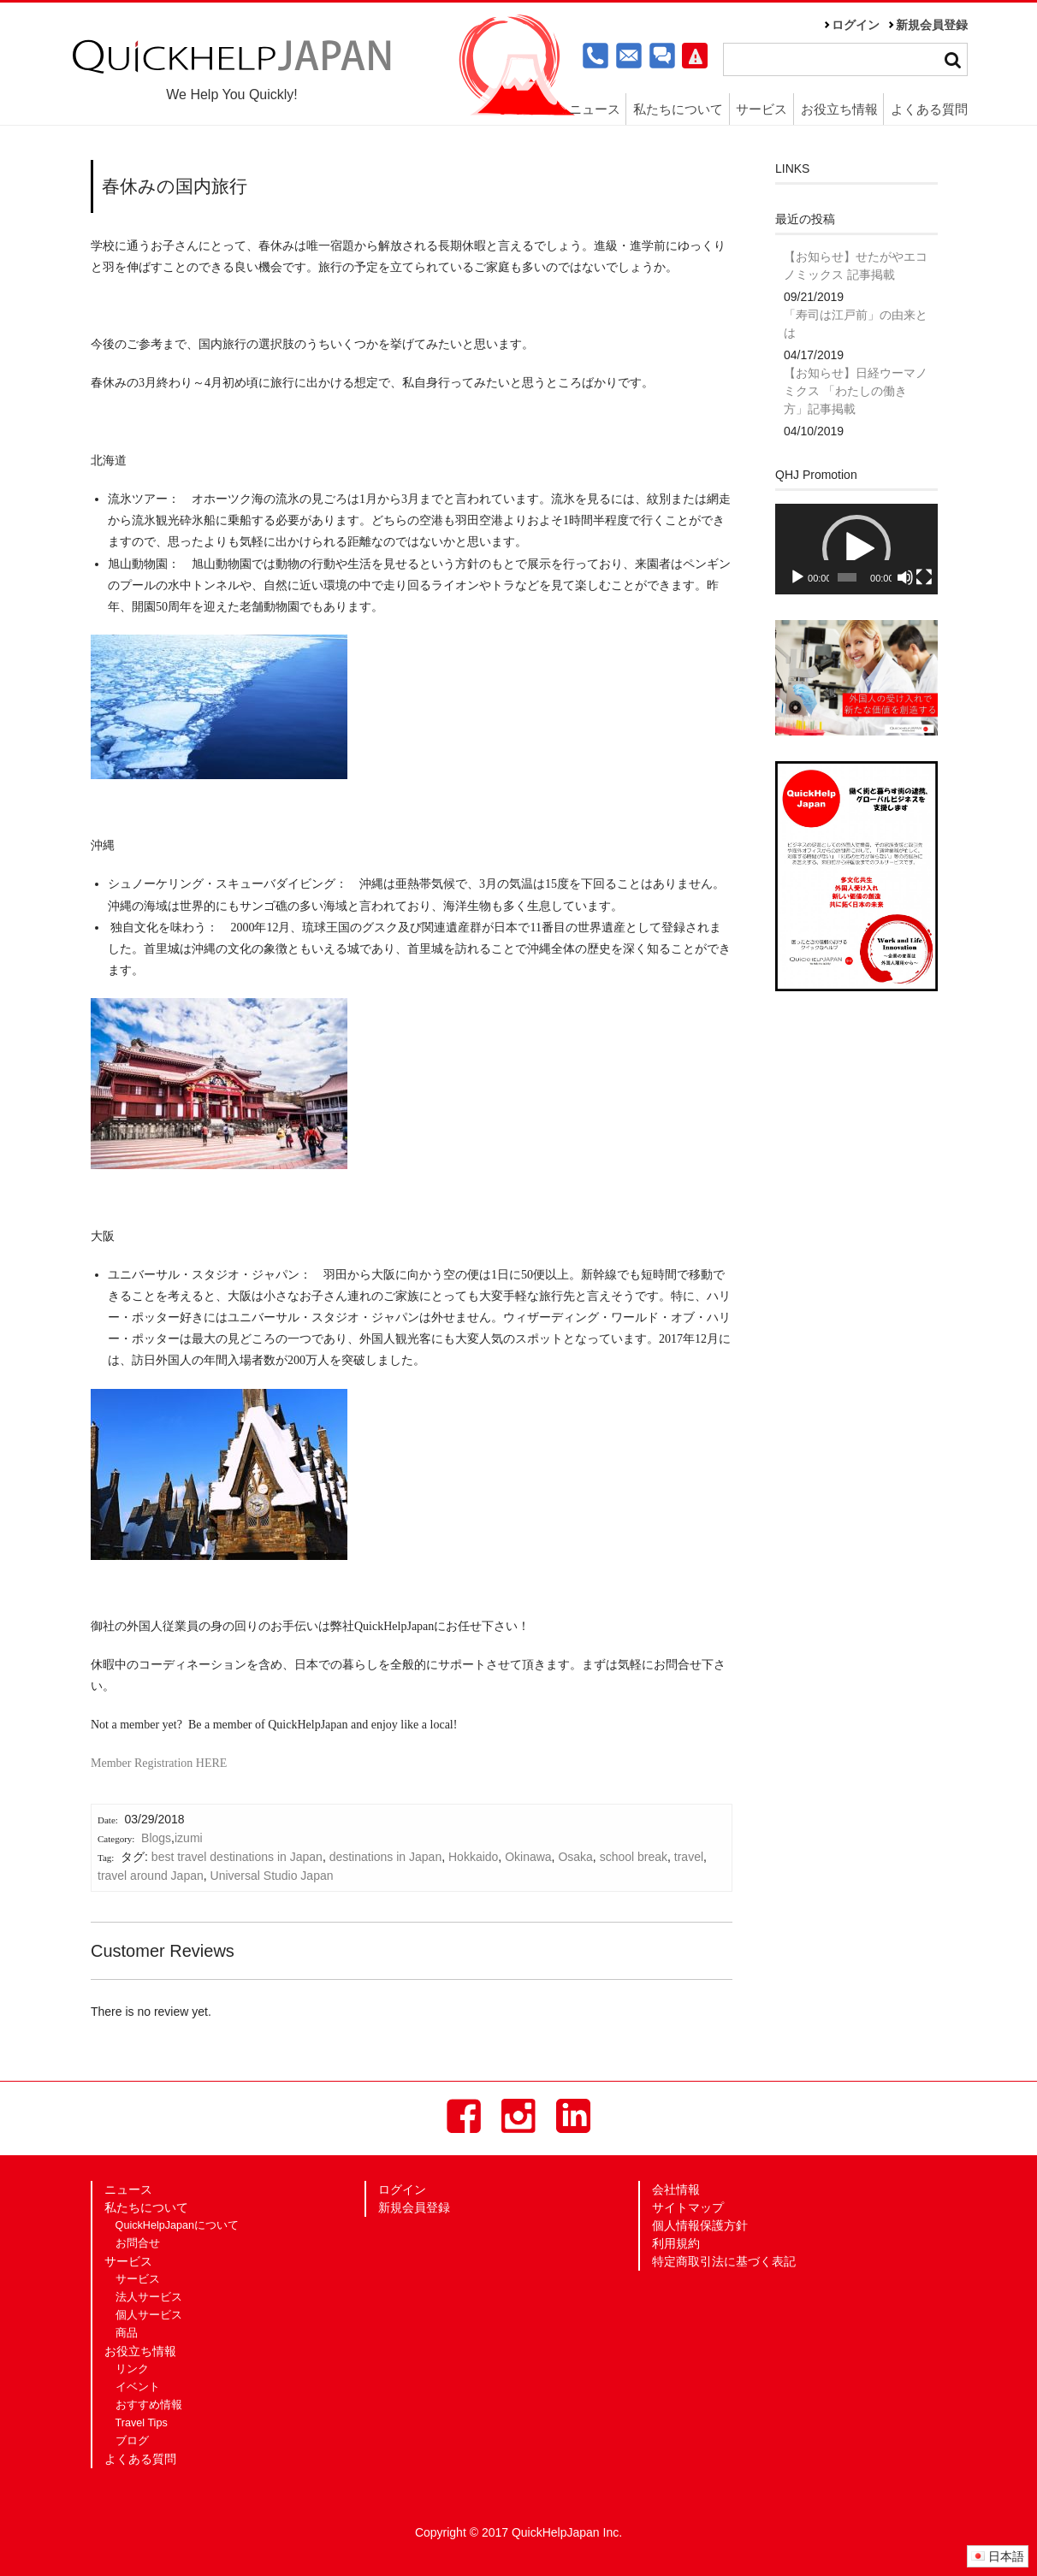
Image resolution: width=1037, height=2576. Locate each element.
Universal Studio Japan (272, 1875)
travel (688, 1857)
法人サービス (149, 2297)
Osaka (575, 1857)
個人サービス (149, 2315)
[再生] (797, 577)
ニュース (594, 109)
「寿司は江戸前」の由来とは (855, 324)
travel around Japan (151, 1875)
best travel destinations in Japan (237, 1857)
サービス (761, 109)
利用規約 (676, 2243)
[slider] (847, 577)
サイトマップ (688, 2207)
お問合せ (138, 2243)
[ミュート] (905, 577)
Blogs (156, 1838)
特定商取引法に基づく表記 (724, 2261)
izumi (189, 1838)
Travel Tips (142, 2423)
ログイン (856, 25)
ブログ (132, 2441)
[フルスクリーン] (924, 577)
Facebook (464, 2116)
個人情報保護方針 (700, 2225)
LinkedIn (573, 2116)
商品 (127, 2333)
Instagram (518, 2116)
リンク (132, 2369)
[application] (856, 549)
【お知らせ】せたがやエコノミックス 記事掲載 (855, 265)
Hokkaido (473, 1857)
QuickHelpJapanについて (177, 2225)
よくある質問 (929, 109)
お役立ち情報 (839, 109)
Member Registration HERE (159, 1763)
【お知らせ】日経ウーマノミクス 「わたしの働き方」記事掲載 (855, 391)
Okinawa (528, 1857)
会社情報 (676, 2189)
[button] (856, 549)
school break (633, 1857)
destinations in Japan (385, 1857)
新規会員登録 (932, 25)
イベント (138, 2387)
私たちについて (678, 109)
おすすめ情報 (149, 2405)
